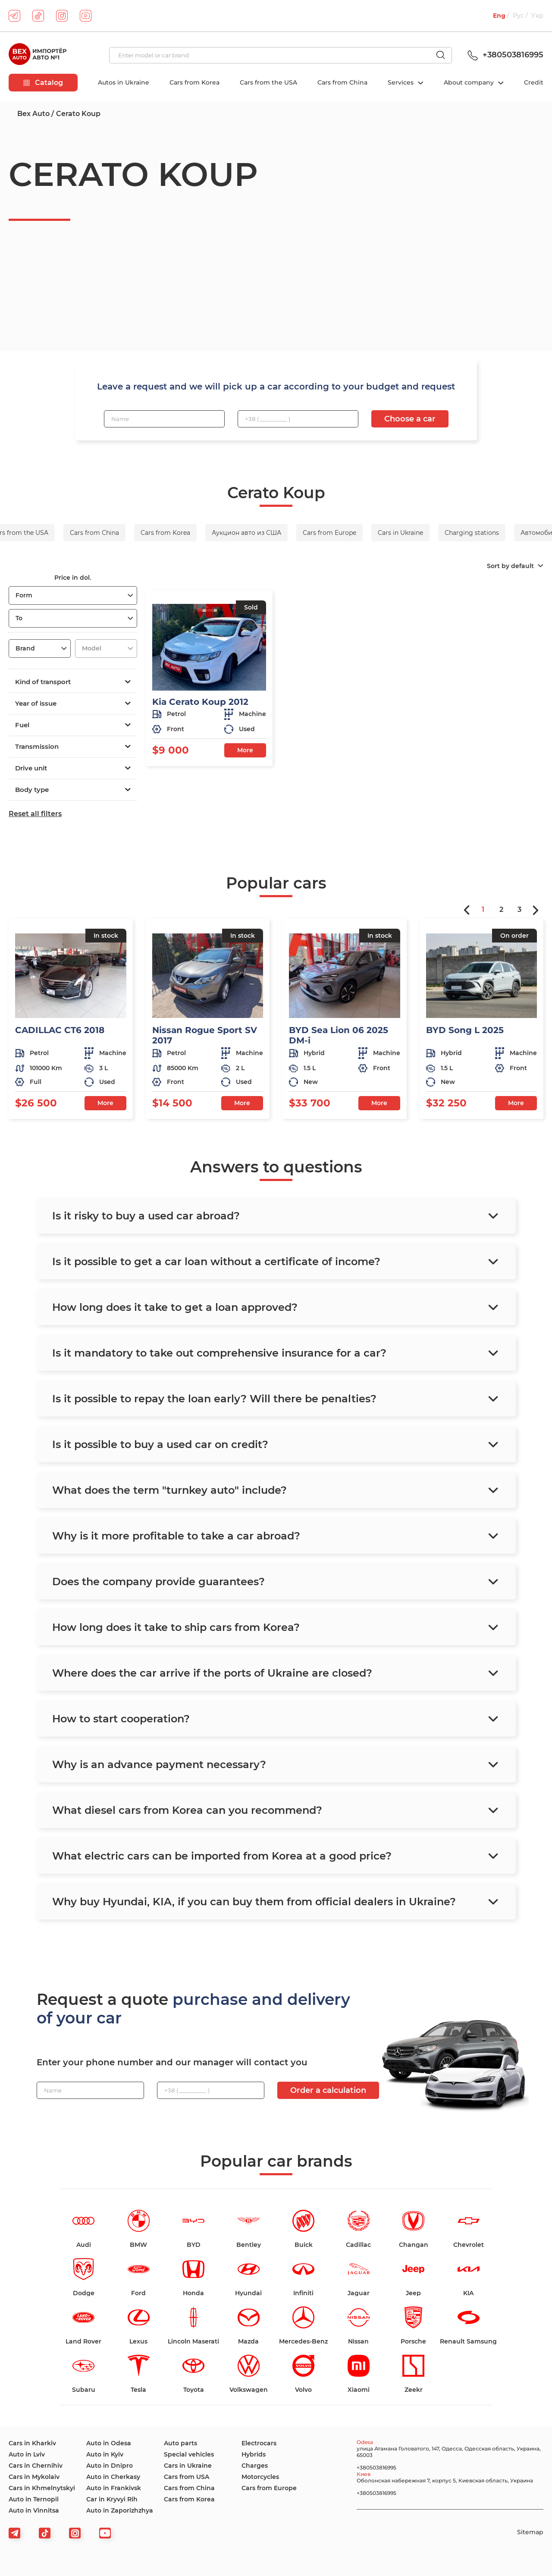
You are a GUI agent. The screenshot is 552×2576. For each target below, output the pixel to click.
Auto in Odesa (108, 2443)
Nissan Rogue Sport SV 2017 (204, 1035)
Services (401, 82)
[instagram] (62, 15)
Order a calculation (328, 2090)
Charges (255, 2465)
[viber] (75, 2533)
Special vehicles (189, 2454)
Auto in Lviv (27, 2454)
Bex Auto (33, 114)
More (245, 750)
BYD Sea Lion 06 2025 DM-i (338, 1035)
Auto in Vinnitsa (34, 2510)
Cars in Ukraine (188, 2465)
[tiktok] (38, 15)
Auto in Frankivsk (113, 2488)
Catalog (43, 83)
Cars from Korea (194, 82)
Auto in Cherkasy (113, 2477)
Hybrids (254, 2454)
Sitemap (530, 2532)
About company (470, 82)
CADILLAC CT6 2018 (59, 1030)
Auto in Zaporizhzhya (119, 2510)
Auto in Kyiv (104, 2454)
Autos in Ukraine (123, 82)
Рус (518, 15)
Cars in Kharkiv (32, 2443)
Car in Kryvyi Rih (112, 2499)
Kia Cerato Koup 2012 (200, 702)
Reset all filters (35, 814)
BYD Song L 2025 (465, 1030)
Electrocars (259, 2443)
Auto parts (180, 2443)
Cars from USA (186, 2477)
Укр (537, 15)
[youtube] (85, 15)
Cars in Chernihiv (36, 2465)
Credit (533, 82)
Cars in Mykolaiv (34, 2477)
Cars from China (342, 82)
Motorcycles (260, 2477)
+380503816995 (504, 55)
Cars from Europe (269, 2488)
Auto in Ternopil (34, 2499)
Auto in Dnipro (109, 2465)
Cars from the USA (268, 82)
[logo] (37, 55)
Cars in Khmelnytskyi (42, 2488)
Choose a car (410, 419)
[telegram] (14, 15)
